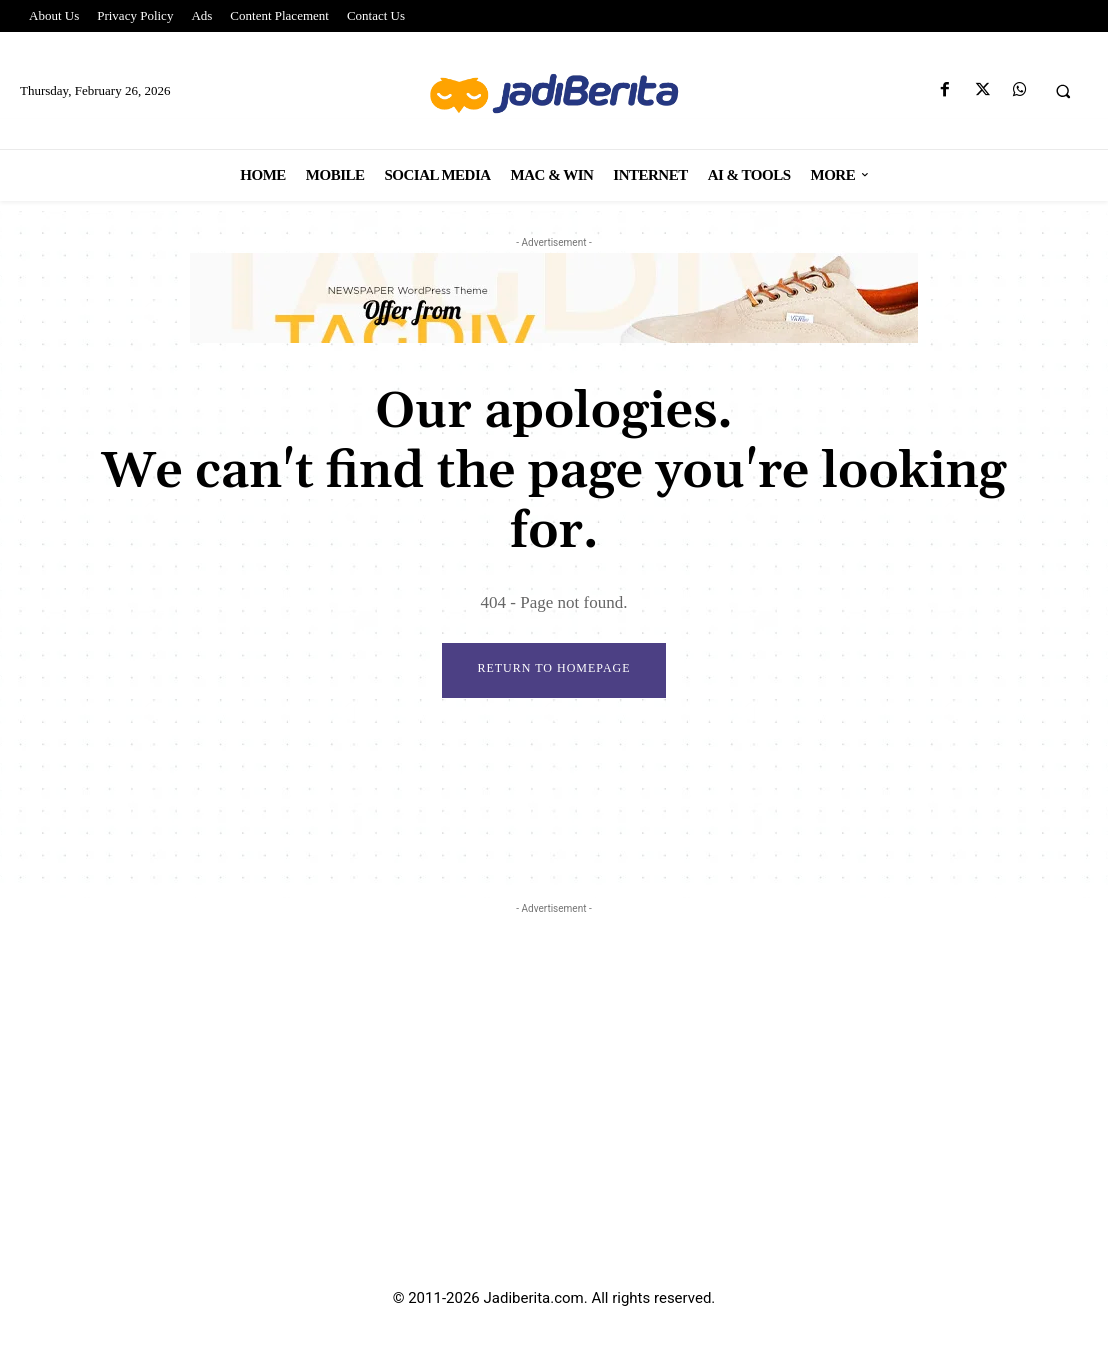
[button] (1063, 91)
